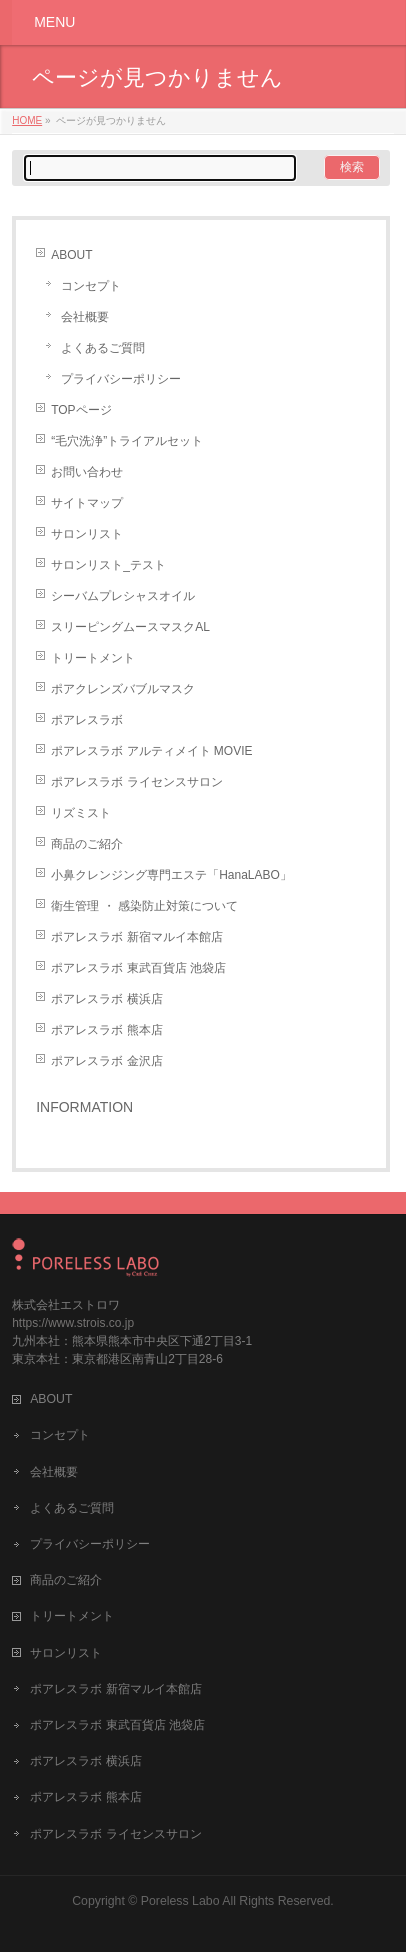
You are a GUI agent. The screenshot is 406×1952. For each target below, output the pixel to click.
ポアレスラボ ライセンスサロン (136, 782)
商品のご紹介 (87, 844)
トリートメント (93, 658)
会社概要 (85, 317)
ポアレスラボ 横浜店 (106, 999)
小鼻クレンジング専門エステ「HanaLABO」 (171, 875)
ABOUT (71, 255)
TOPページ (81, 410)
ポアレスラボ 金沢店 (106, 1061)
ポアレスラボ (87, 720)
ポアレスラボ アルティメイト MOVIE (151, 751)
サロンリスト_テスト (108, 565)
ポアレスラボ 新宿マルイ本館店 (136, 937)
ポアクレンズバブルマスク (123, 689)
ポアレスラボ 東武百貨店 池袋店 (138, 968)
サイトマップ (87, 503)
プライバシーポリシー (121, 379)
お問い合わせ (87, 472)
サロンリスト (87, 534)
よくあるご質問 (103, 348)
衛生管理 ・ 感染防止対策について (144, 906)
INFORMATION (84, 1107)
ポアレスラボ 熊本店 (106, 1030)
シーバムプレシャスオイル (123, 596)
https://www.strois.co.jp (73, 1323)
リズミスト (81, 813)
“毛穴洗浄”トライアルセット (127, 441)
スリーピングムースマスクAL (130, 627)
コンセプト (91, 286)
